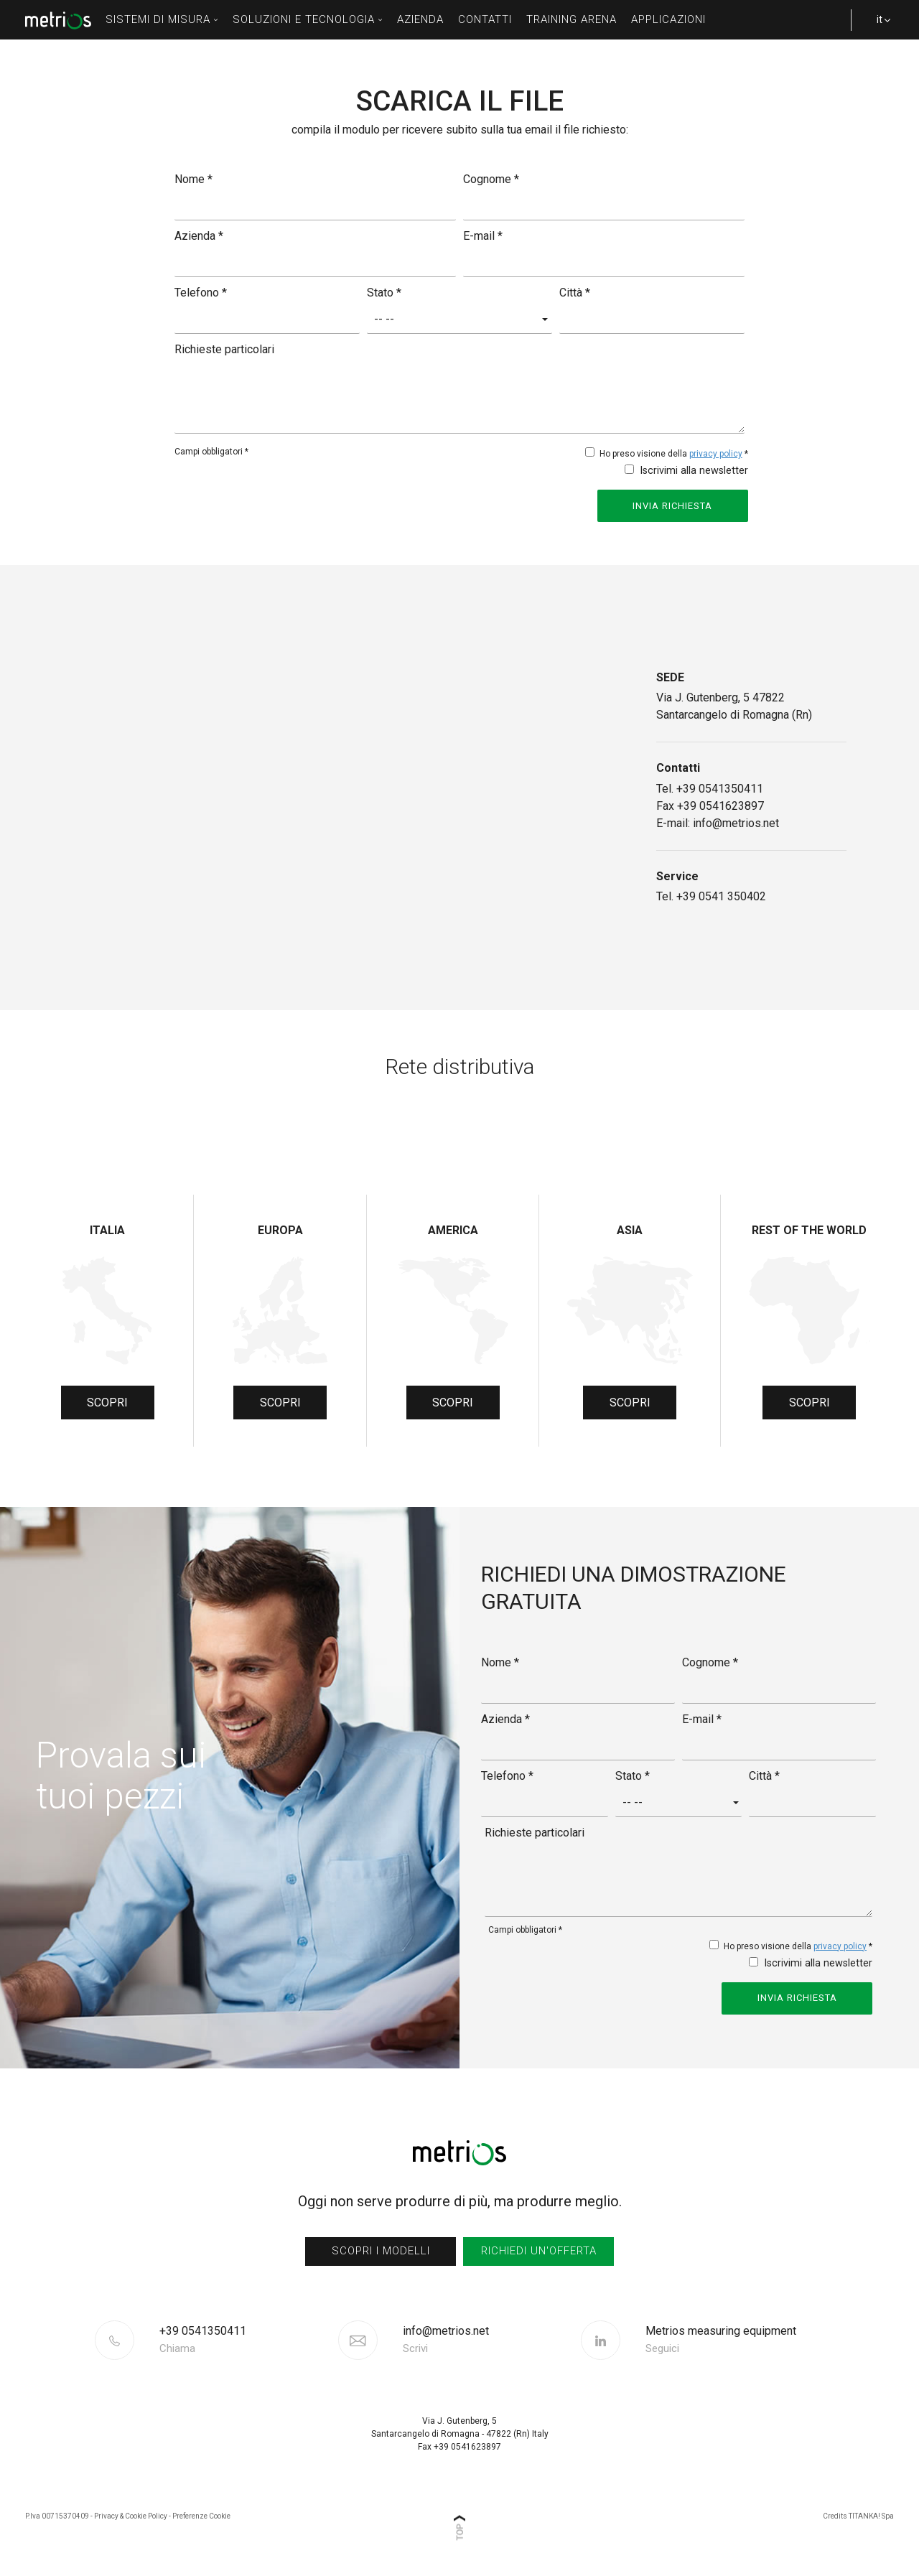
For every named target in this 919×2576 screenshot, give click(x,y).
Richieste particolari (224, 349)
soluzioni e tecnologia (308, 19)
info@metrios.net (446, 2337)
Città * (574, 292)
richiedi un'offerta (539, 2247)
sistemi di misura (162, 19)
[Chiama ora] (247, 2337)
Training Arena (571, 19)
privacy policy (715, 454)
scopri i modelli (381, 2247)
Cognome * (491, 179)
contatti (485, 19)
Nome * (193, 179)
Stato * (384, 292)
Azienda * (198, 236)
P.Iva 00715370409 (57, 2513)
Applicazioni (668, 19)
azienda (420, 19)
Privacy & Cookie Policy (130, 2513)
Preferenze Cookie (201, 2513)
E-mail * (483, 236)
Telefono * (200, 292)
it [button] (876, 26)
